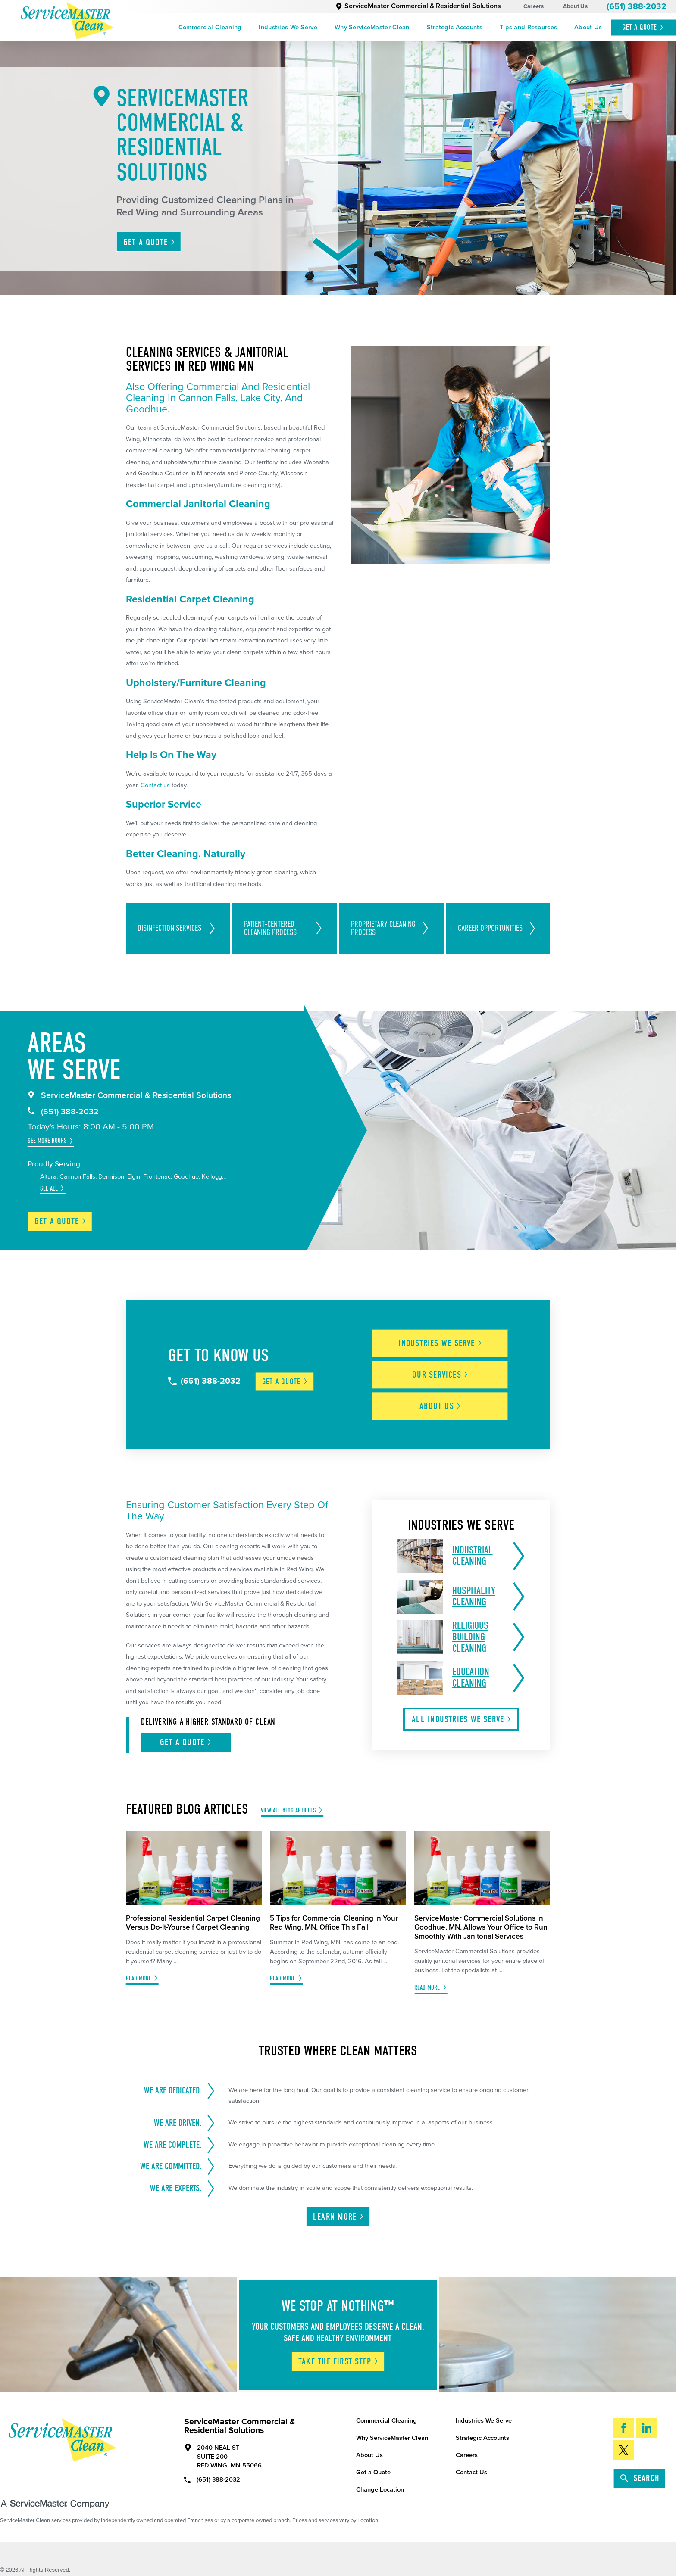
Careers (533, 6)
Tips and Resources (528, 27)
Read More (138, 1976)
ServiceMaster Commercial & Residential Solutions (418, 6)
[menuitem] (210, 27)
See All (49, 1188)
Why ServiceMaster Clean (372, 27)
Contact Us (471, 2470)
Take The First (338, 2359)
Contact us (155, 785)
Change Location (380, 2488)
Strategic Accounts (454, 27)
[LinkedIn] (646, 2426)
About (441, 1405)
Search (640, 2476)
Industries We (441, 1343)
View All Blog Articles (288, 1808)
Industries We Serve (288, 27)
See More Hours (47, 1141)
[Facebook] (623, 2426)
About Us (575, 6)
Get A (643, 27)
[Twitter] (623, 2448)
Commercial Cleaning (210, 27)
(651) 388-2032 (637, 6)
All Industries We (462, 1717)
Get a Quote (373, 2470)
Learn (338, 2215)
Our (441, 1374)
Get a (60, 1221)
